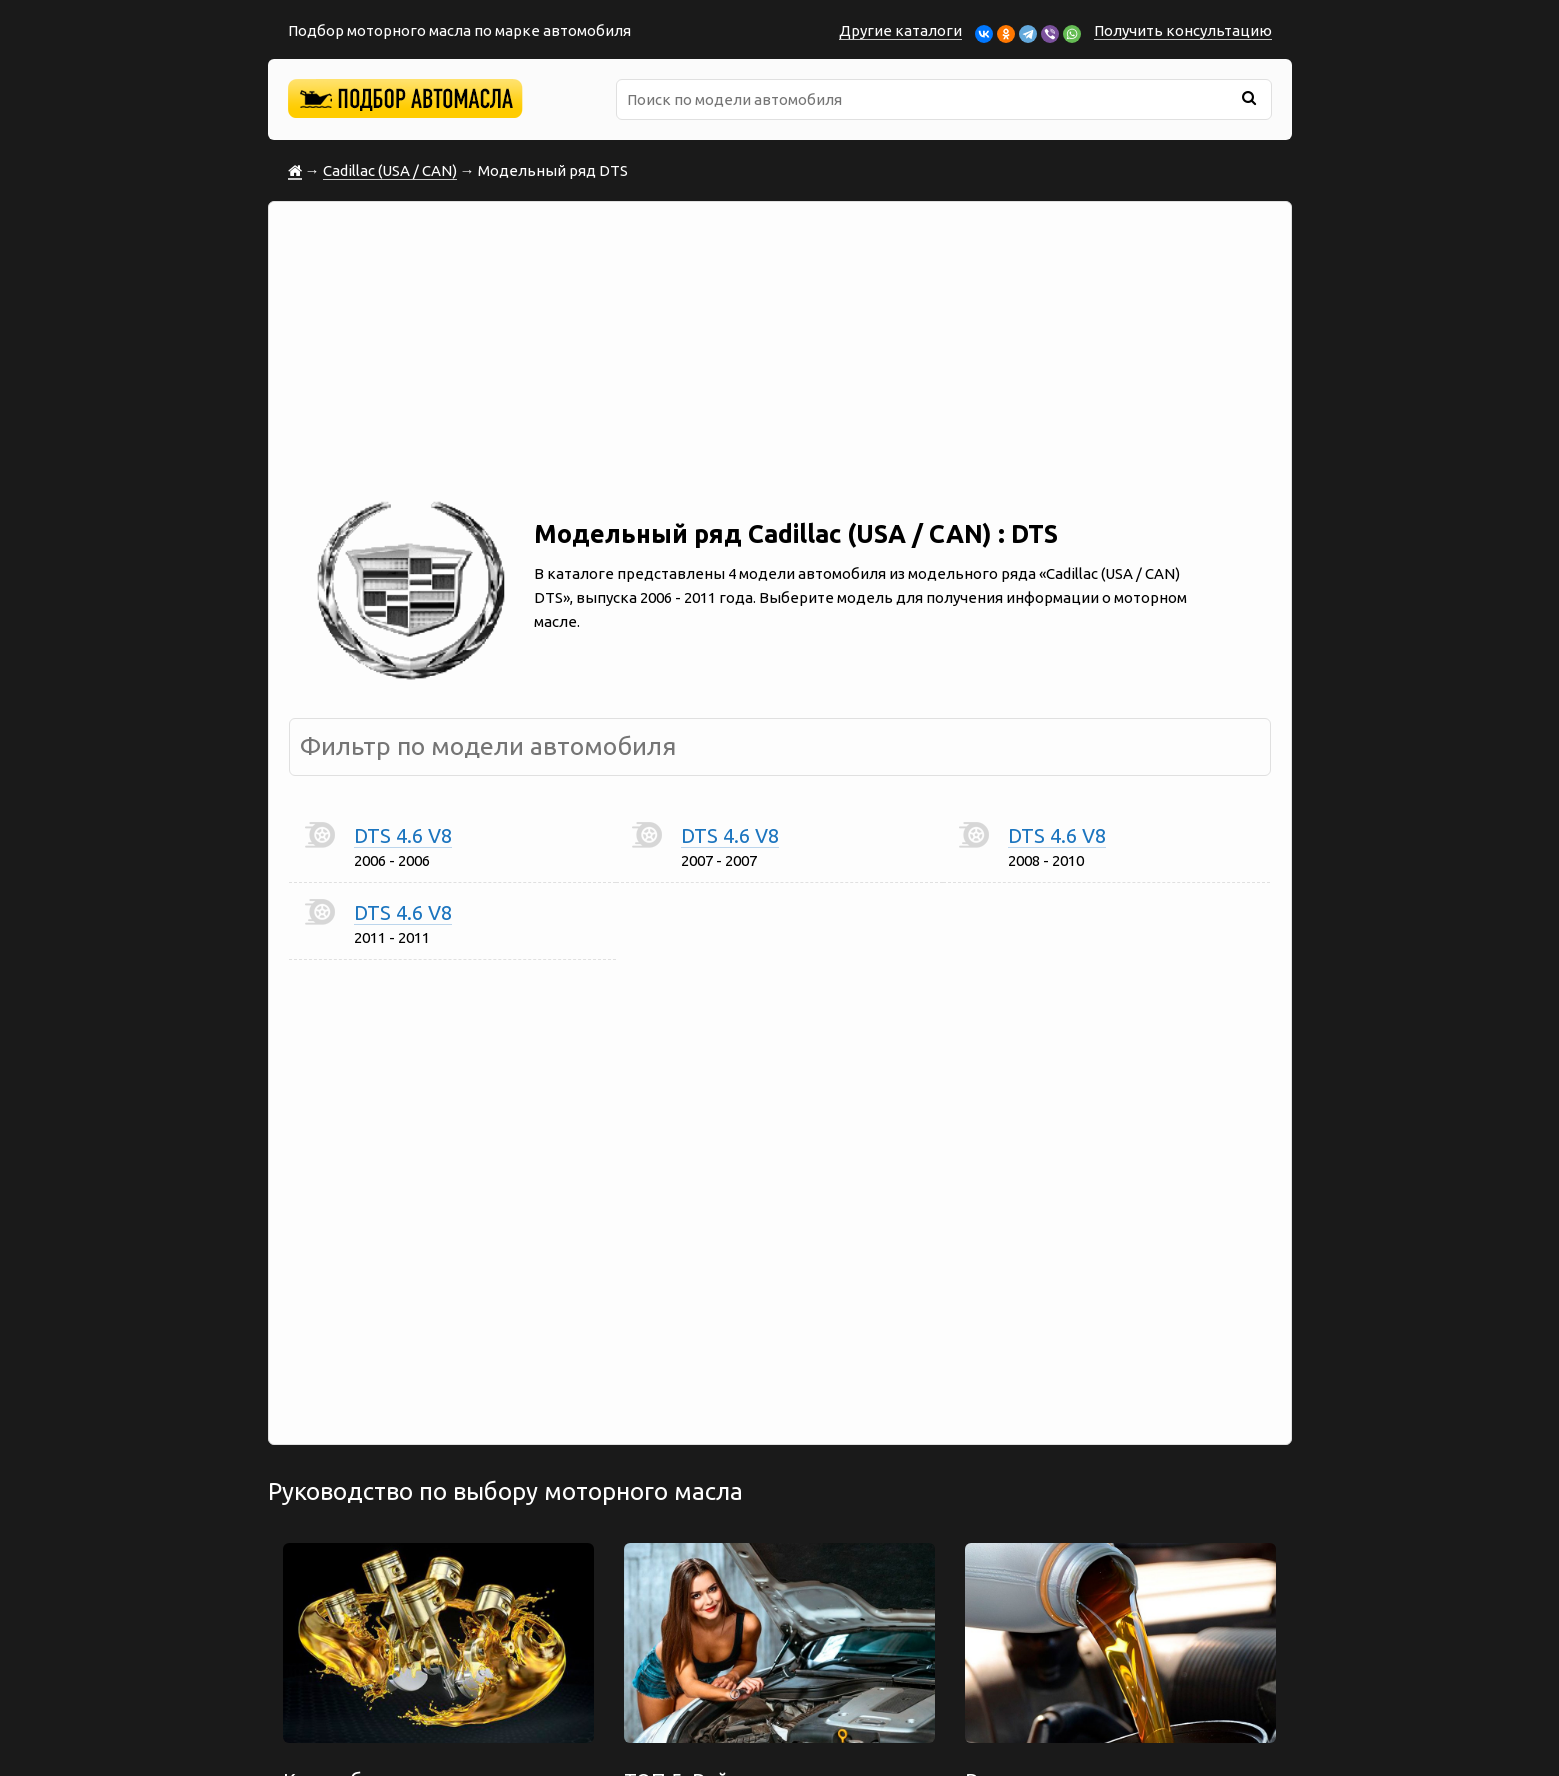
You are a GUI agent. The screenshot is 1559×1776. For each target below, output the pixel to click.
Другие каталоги (900, 30)
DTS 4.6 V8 (403, 835)
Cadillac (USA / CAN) (390, 170)
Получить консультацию (1183, 30)
